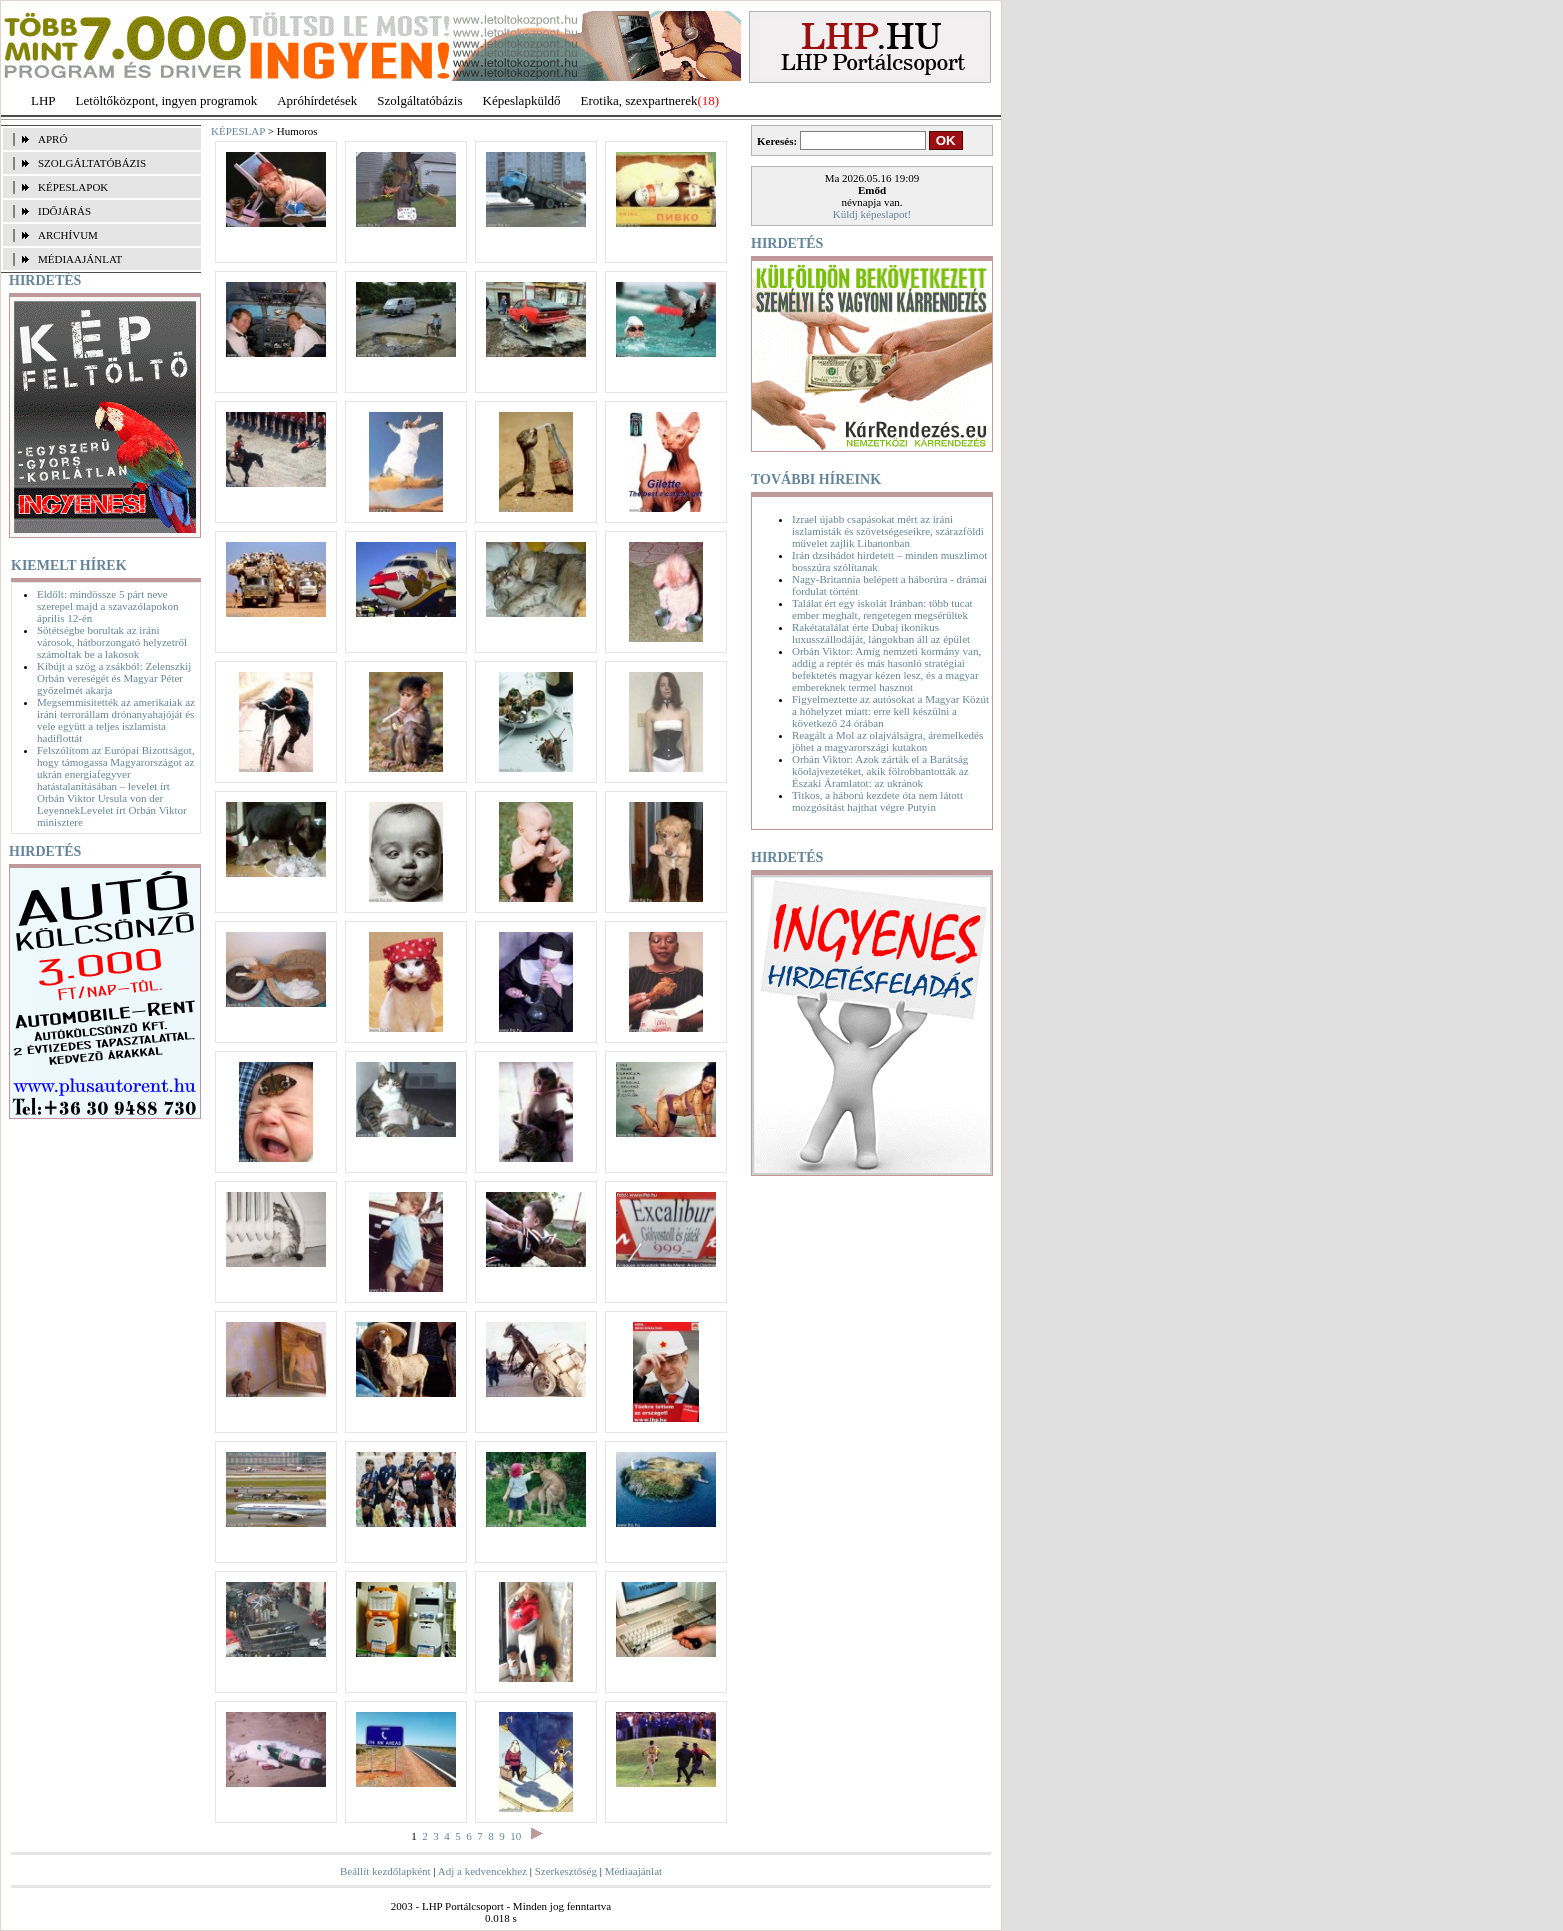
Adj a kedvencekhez (482, 1871)
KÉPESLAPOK (73, 187)
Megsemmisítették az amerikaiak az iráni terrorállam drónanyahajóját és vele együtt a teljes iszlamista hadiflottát (116, 720)
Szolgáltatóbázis (419, 100)
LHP (43, 100)
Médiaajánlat (633, 1871)
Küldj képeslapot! (872, 214)
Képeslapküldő (522, 100)
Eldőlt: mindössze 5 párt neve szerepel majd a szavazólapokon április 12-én (107, 606)
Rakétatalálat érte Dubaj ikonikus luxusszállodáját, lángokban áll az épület (881, 633)
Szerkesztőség (566, 1871)
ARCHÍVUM (68, 235)
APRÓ (52, 139)
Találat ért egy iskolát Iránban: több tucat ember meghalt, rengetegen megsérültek (882, 609)
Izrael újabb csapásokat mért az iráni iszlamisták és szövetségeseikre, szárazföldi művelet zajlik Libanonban (888, 531)
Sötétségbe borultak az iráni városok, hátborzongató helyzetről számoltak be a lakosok (112, 642)
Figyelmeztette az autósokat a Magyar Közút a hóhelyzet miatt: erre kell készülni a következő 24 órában (890, 711)
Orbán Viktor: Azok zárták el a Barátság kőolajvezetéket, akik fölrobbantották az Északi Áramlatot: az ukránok (880, 771)
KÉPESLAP (238, 131)
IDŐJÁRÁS (64, 211)
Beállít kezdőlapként (385, 1871)
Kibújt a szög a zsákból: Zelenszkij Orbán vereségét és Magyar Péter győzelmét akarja (114, 678)
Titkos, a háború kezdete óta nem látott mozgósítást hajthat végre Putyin (877, 801)
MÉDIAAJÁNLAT (80, 259)
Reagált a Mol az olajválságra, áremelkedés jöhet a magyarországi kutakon (887, 741)
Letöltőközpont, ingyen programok (167, 100)
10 (515, 1836)
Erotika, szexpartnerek (639, 100)
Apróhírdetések (317, 100)
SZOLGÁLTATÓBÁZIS (92, 163)
